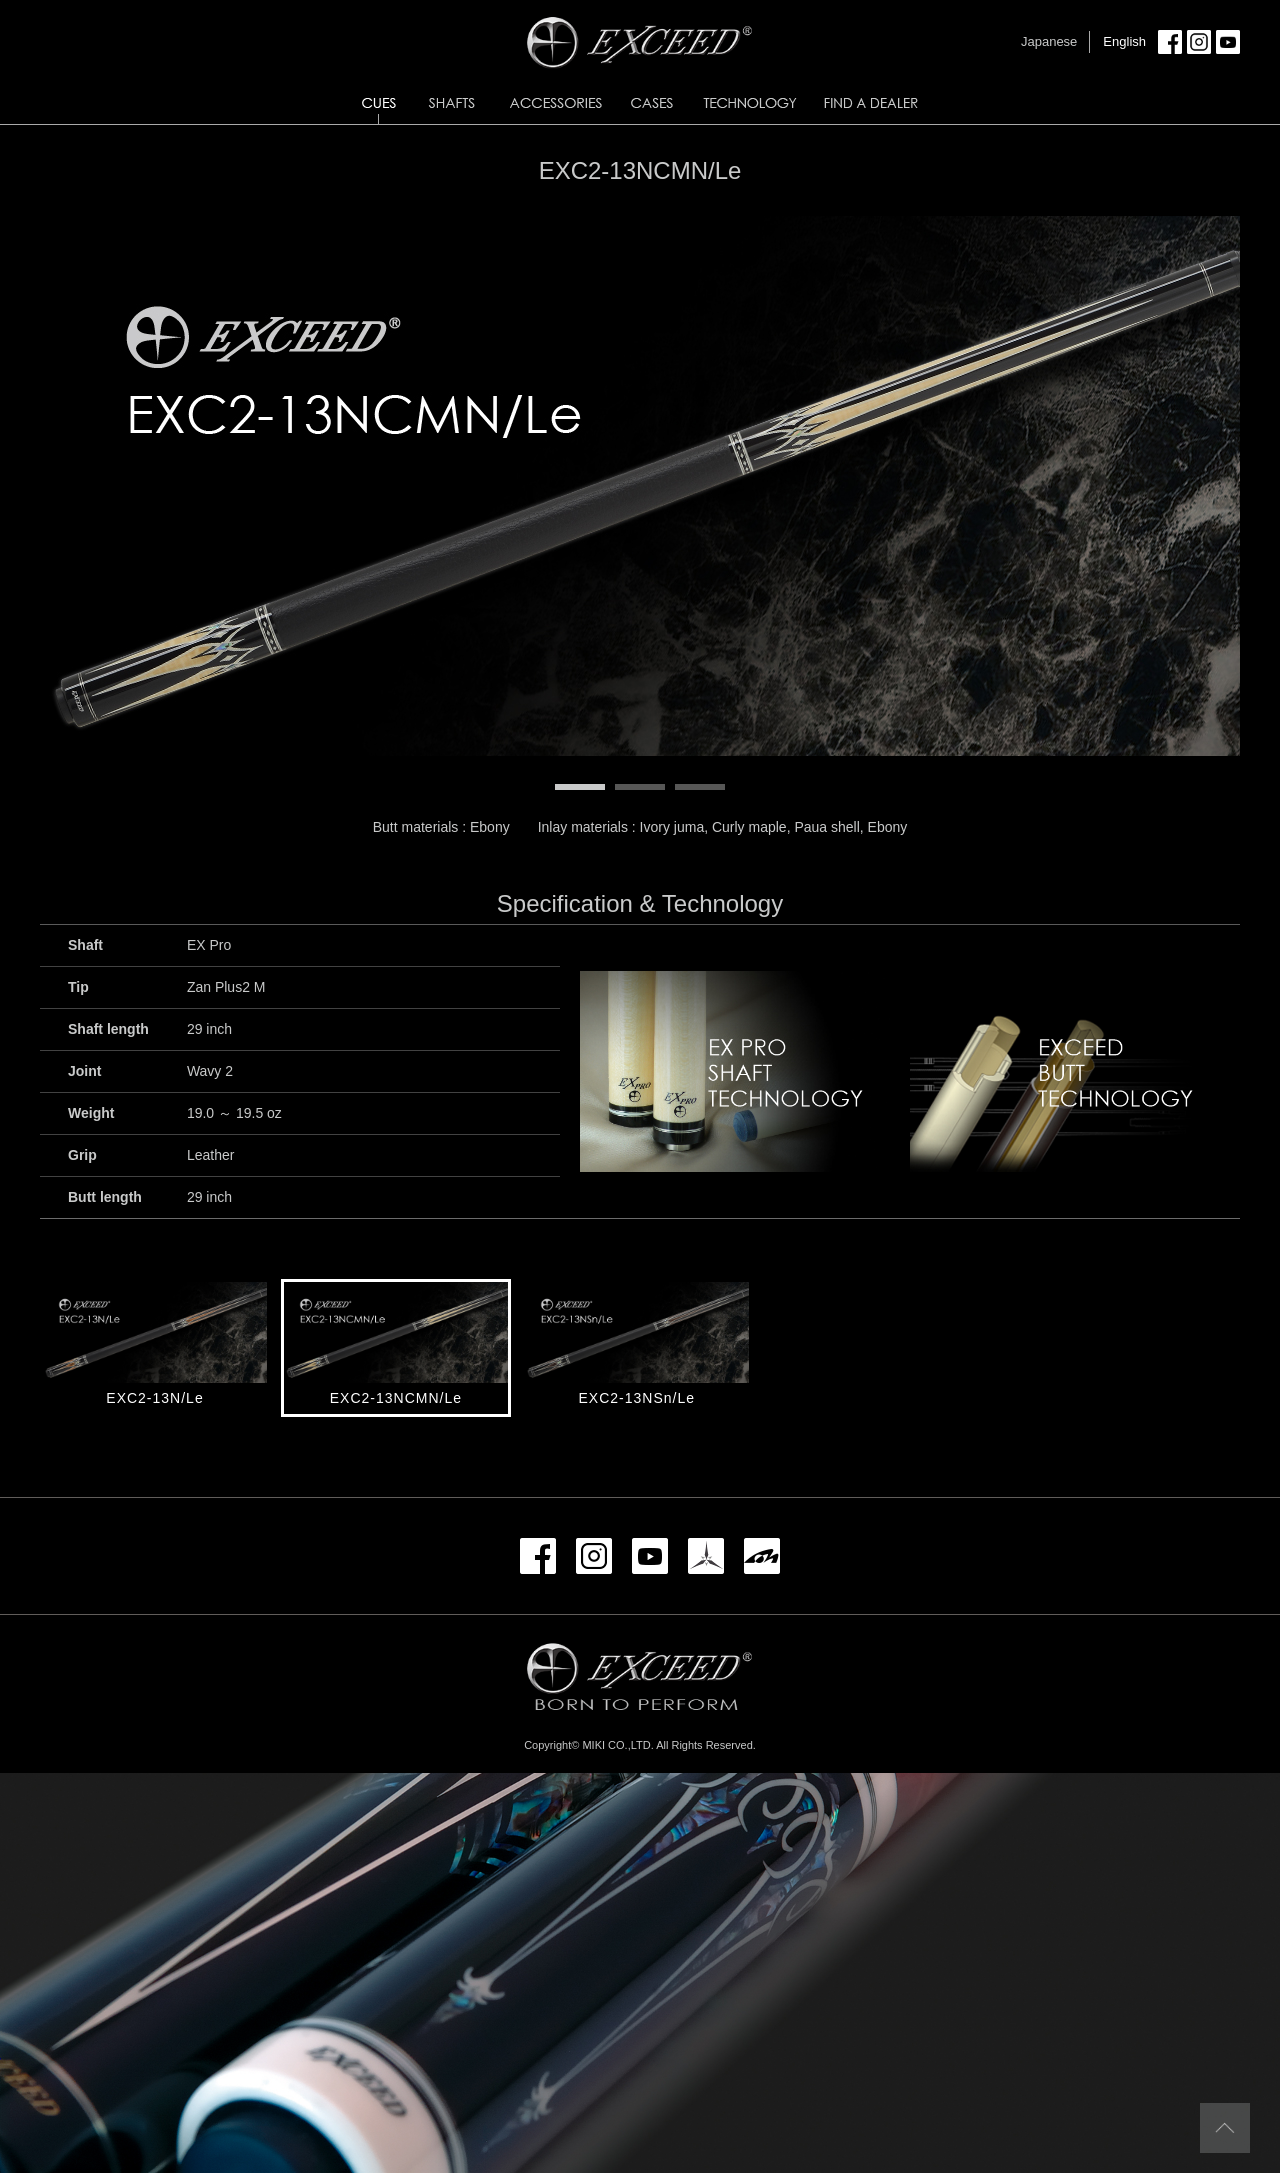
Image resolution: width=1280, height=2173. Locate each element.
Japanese (1049, 41)
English (1124, 41)
